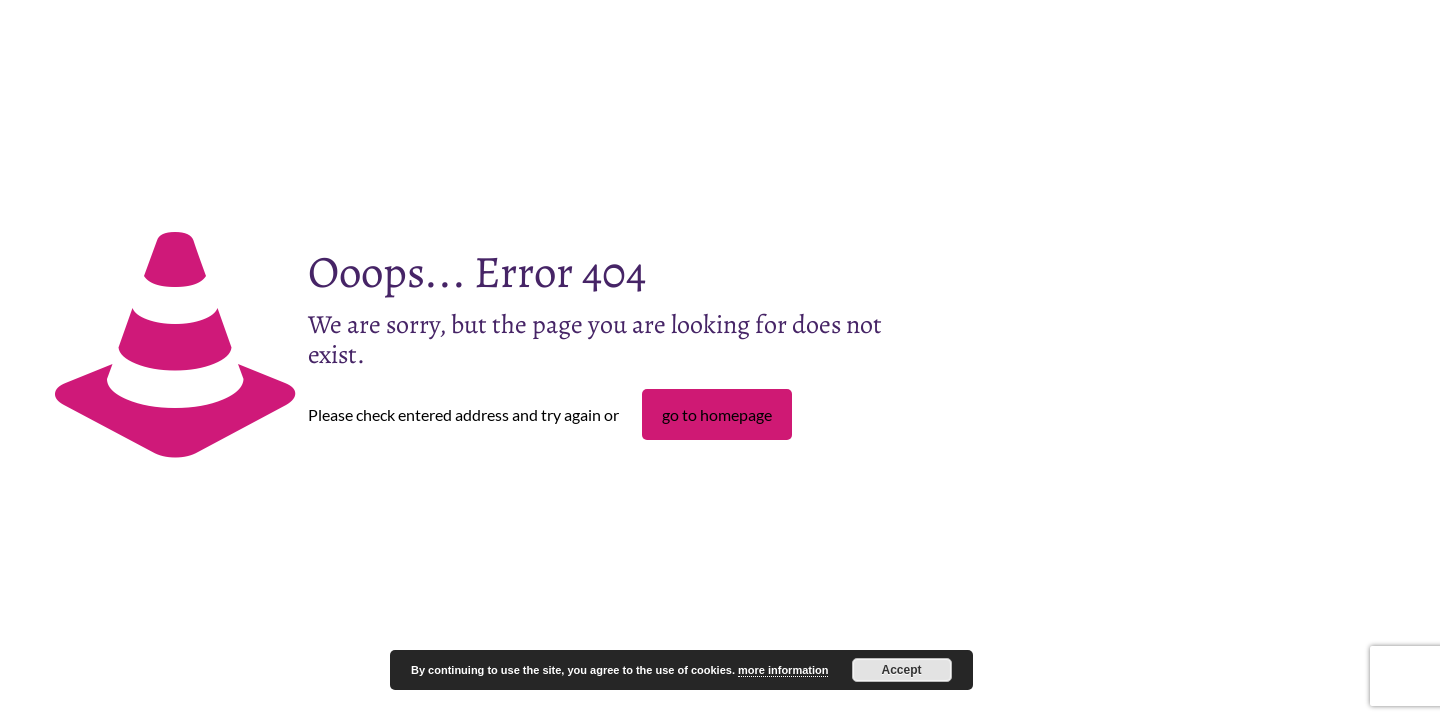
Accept (902, 670)
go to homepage (717, 414)
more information (783, 670)
